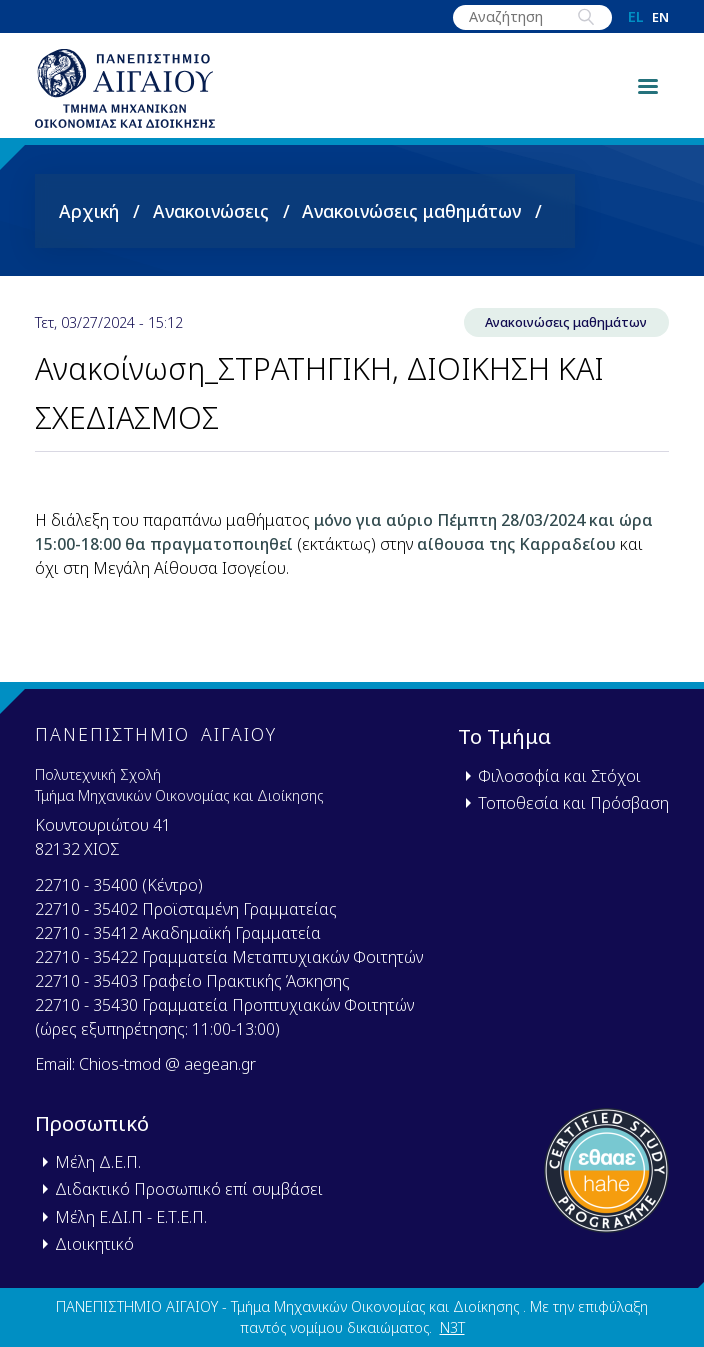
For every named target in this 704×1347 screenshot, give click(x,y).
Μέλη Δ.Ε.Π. (98, 1162)
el (636, 17)
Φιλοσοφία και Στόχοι (559, 776)
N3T (452, 1327)
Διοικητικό (94, 1244)
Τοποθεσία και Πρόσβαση (573, 803)
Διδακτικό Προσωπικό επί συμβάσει (189, 1189)
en (660, 17)
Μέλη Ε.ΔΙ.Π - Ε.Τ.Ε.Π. (131, 1217)
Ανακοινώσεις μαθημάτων (411, 211)
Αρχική (89, 211)
